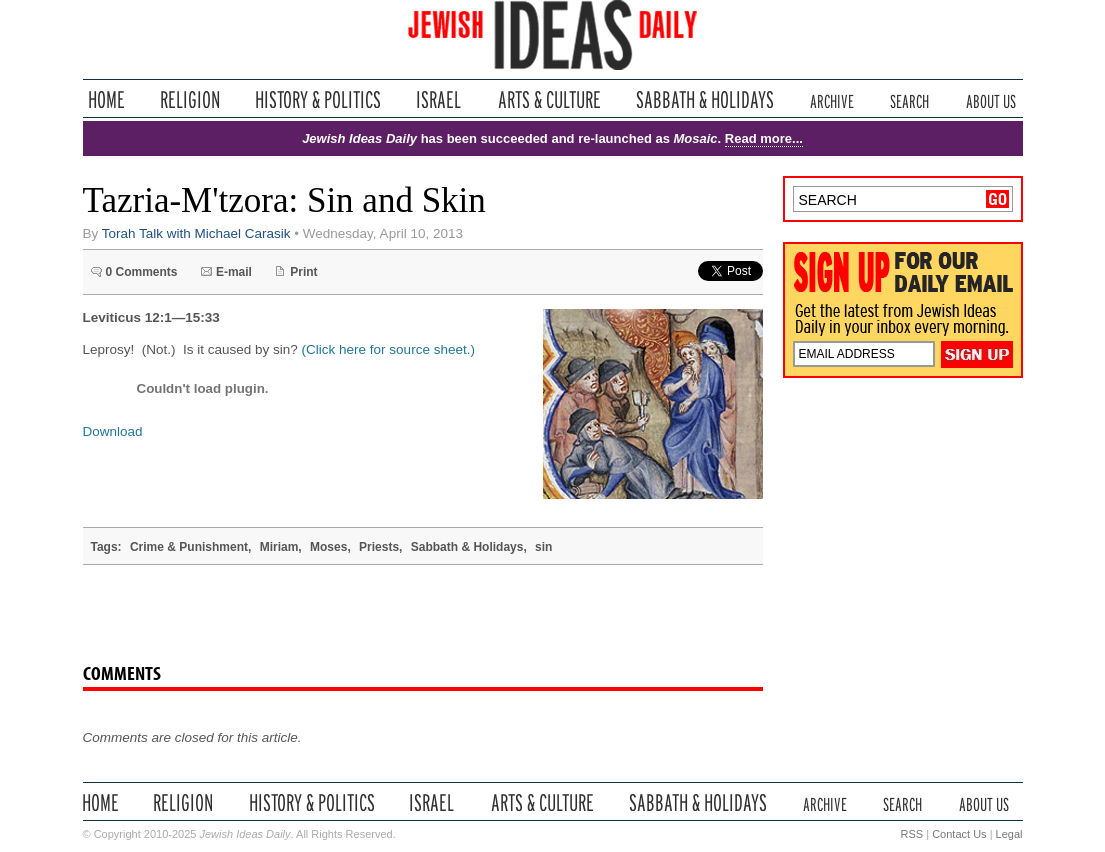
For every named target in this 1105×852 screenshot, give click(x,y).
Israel (439, 99)
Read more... (764, 138)
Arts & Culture (549, 99)
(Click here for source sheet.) (388, 349)
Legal (1009, 834)
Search (909, 99)
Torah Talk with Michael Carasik (196, 233)
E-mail (234, 272)
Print (303, 272)
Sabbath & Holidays (704, 99)
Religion (190, 99)
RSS (912, 834)
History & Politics (318, 99)
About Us (991, 99)
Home (106, 99)
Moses (328, 547)
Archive (832, 99)
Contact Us (959, 834)
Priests (379, 547)
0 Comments (142, 272)
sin (543, 547)
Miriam (279, 547)
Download (113, 431)
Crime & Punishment (189, 547)
